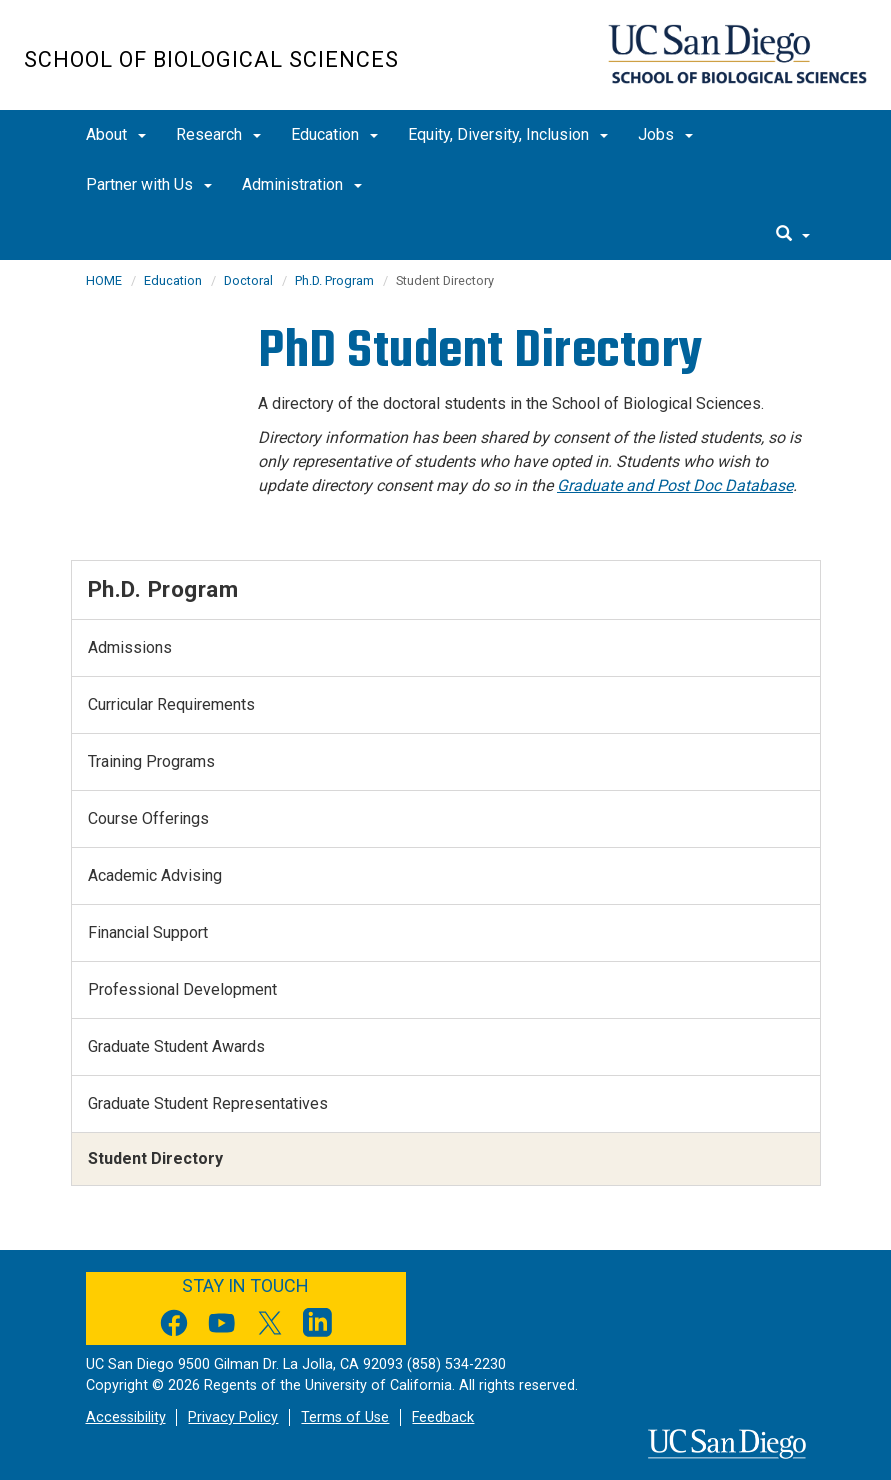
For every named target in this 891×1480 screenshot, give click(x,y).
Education (334, 134)
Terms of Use (345, 1417)
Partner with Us (149, 184)
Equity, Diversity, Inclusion (508, 134)
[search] (793, 235)
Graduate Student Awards (176, 1046)
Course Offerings (148, 818)
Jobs (665, 134)
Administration (302, 184)
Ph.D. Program (334, 280)
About (116, 134)
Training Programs (151, 761)
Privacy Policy (233, 1417)
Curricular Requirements (171, 704)
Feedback (443, 1417)
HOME (104, 280)
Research (218, 134)
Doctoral (248, 280)
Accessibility (126, 1417)
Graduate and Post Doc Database (675, 485)
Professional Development (182, 989)
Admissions (130, 647)
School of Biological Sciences (211, 59)
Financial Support (148, 932)
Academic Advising (155, 875)
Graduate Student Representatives (208, 1103)
